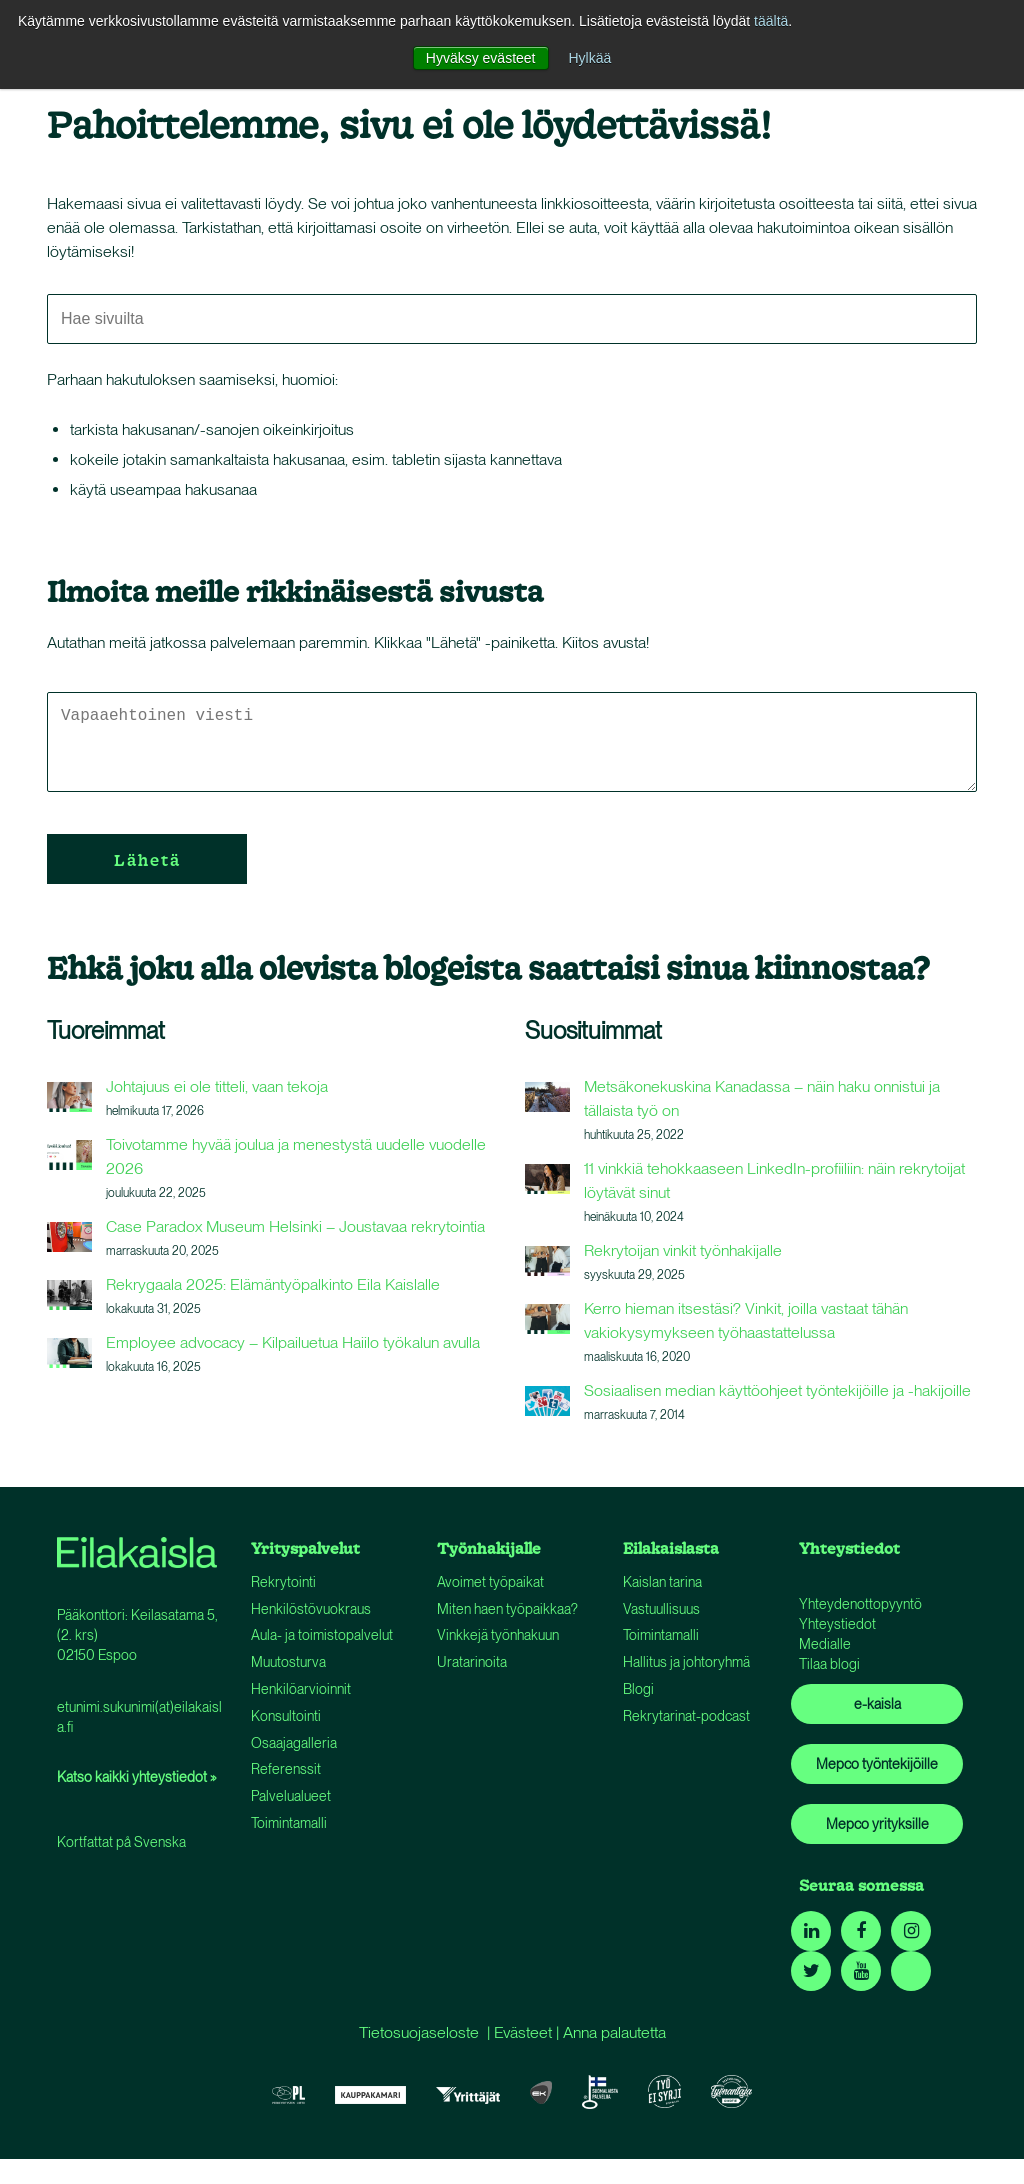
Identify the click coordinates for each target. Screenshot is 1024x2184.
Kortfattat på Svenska (121, 1842)
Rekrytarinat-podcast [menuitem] (686, 1716)
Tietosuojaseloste (419, 2032)
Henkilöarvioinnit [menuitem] (301, 1689)
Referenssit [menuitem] (286, 1769)
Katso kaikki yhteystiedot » (136, 1777)
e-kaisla (877, 1704)
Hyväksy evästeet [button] (481, 58)
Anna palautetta (614, 2032)
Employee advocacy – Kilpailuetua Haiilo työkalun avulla (293, 1342)
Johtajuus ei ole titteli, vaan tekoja (217, 1086)
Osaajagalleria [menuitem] (294, 1743)
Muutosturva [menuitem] (288, 1662)
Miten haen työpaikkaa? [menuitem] (507, 1609)
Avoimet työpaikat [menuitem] (490, 1582)
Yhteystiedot (837, 1624)
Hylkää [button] (589, 58)
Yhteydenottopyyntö (860, 1604)
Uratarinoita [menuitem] (472, 1662)
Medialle (825, 1644)
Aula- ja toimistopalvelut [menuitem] (322, 1635)
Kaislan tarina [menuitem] (662, 1582)
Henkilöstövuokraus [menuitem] (311, 1609)
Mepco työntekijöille (877, 1764)
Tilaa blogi (829, 1664)
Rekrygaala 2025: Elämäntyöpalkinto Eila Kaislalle (273, 1284)
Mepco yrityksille (877, 1824)
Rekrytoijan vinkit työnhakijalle (683, 1250)
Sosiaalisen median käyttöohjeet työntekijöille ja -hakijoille (777, 1390)
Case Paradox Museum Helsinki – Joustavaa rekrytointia (295, 1226)
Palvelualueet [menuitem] (291, 1796)
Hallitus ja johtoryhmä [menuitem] (686, 1662)
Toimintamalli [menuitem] (289, 1823)
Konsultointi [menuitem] (286, 1716)
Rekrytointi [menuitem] (283, 1582)
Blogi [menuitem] (638, 1689)
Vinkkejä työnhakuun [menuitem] (498, 1635)
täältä (771, 21)
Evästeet (523, 2032)
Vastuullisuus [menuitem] (661, 1609)
